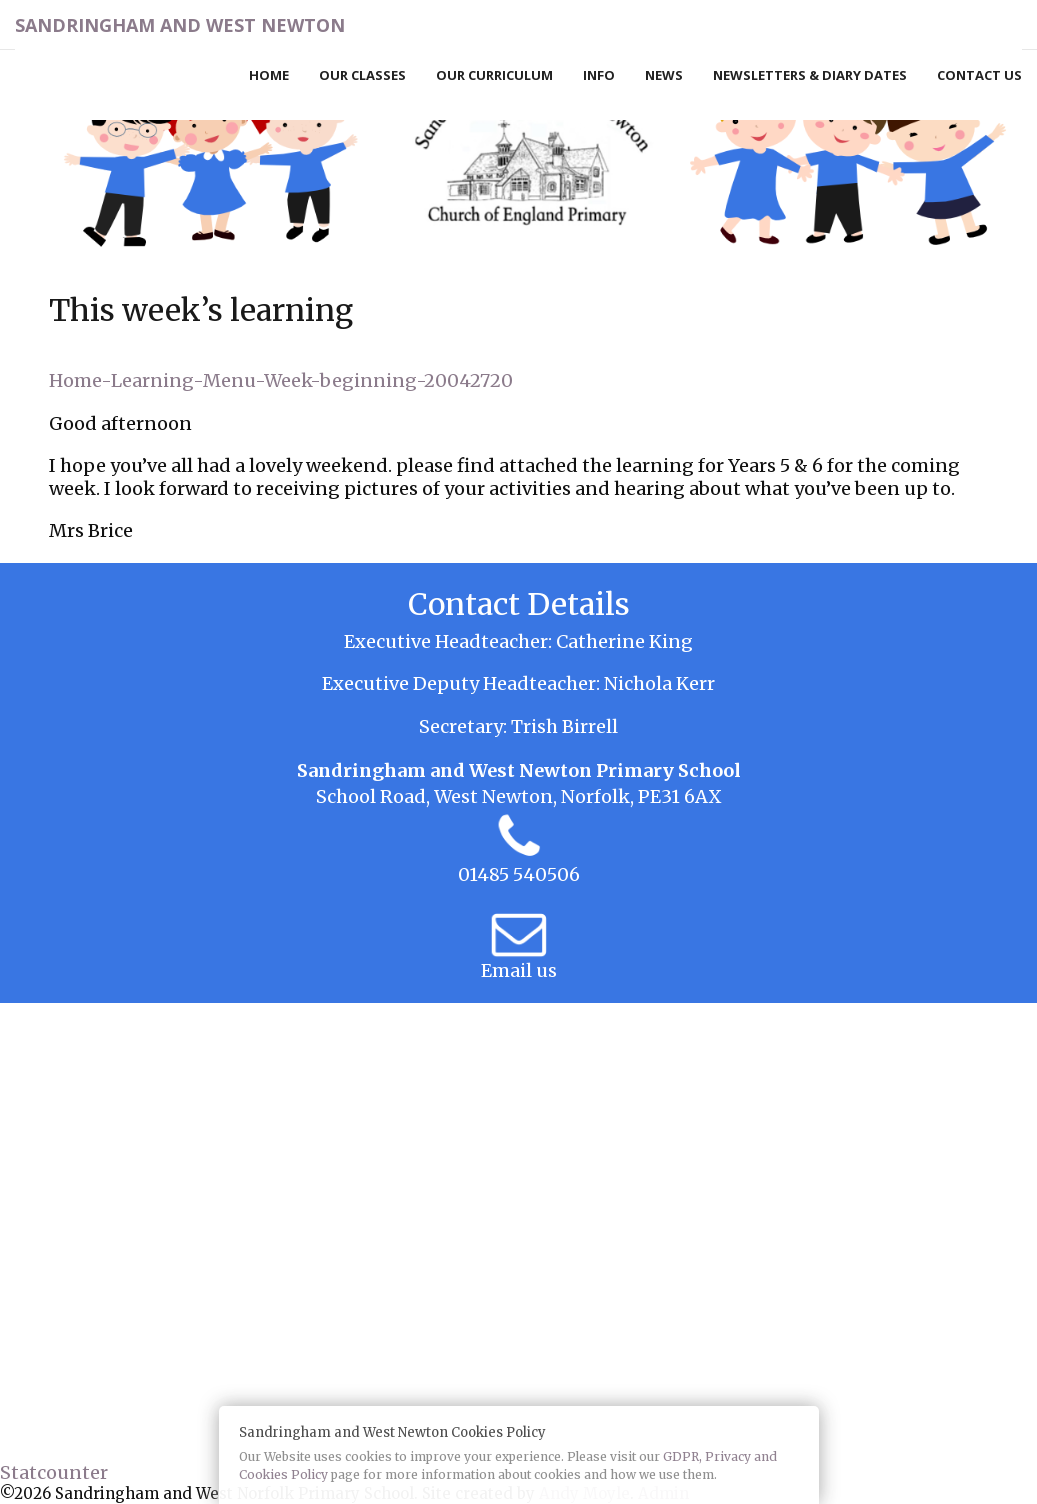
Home (269, 75)
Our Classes (362, 75)
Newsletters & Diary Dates (810, 75)
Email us (519, 970)
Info (599, 75)
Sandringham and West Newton (180, 25)
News (664, 75)
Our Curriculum (494, 75)
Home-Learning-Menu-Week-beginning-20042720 (281, 380)
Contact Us (979, 75)
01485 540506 (519, 874)
